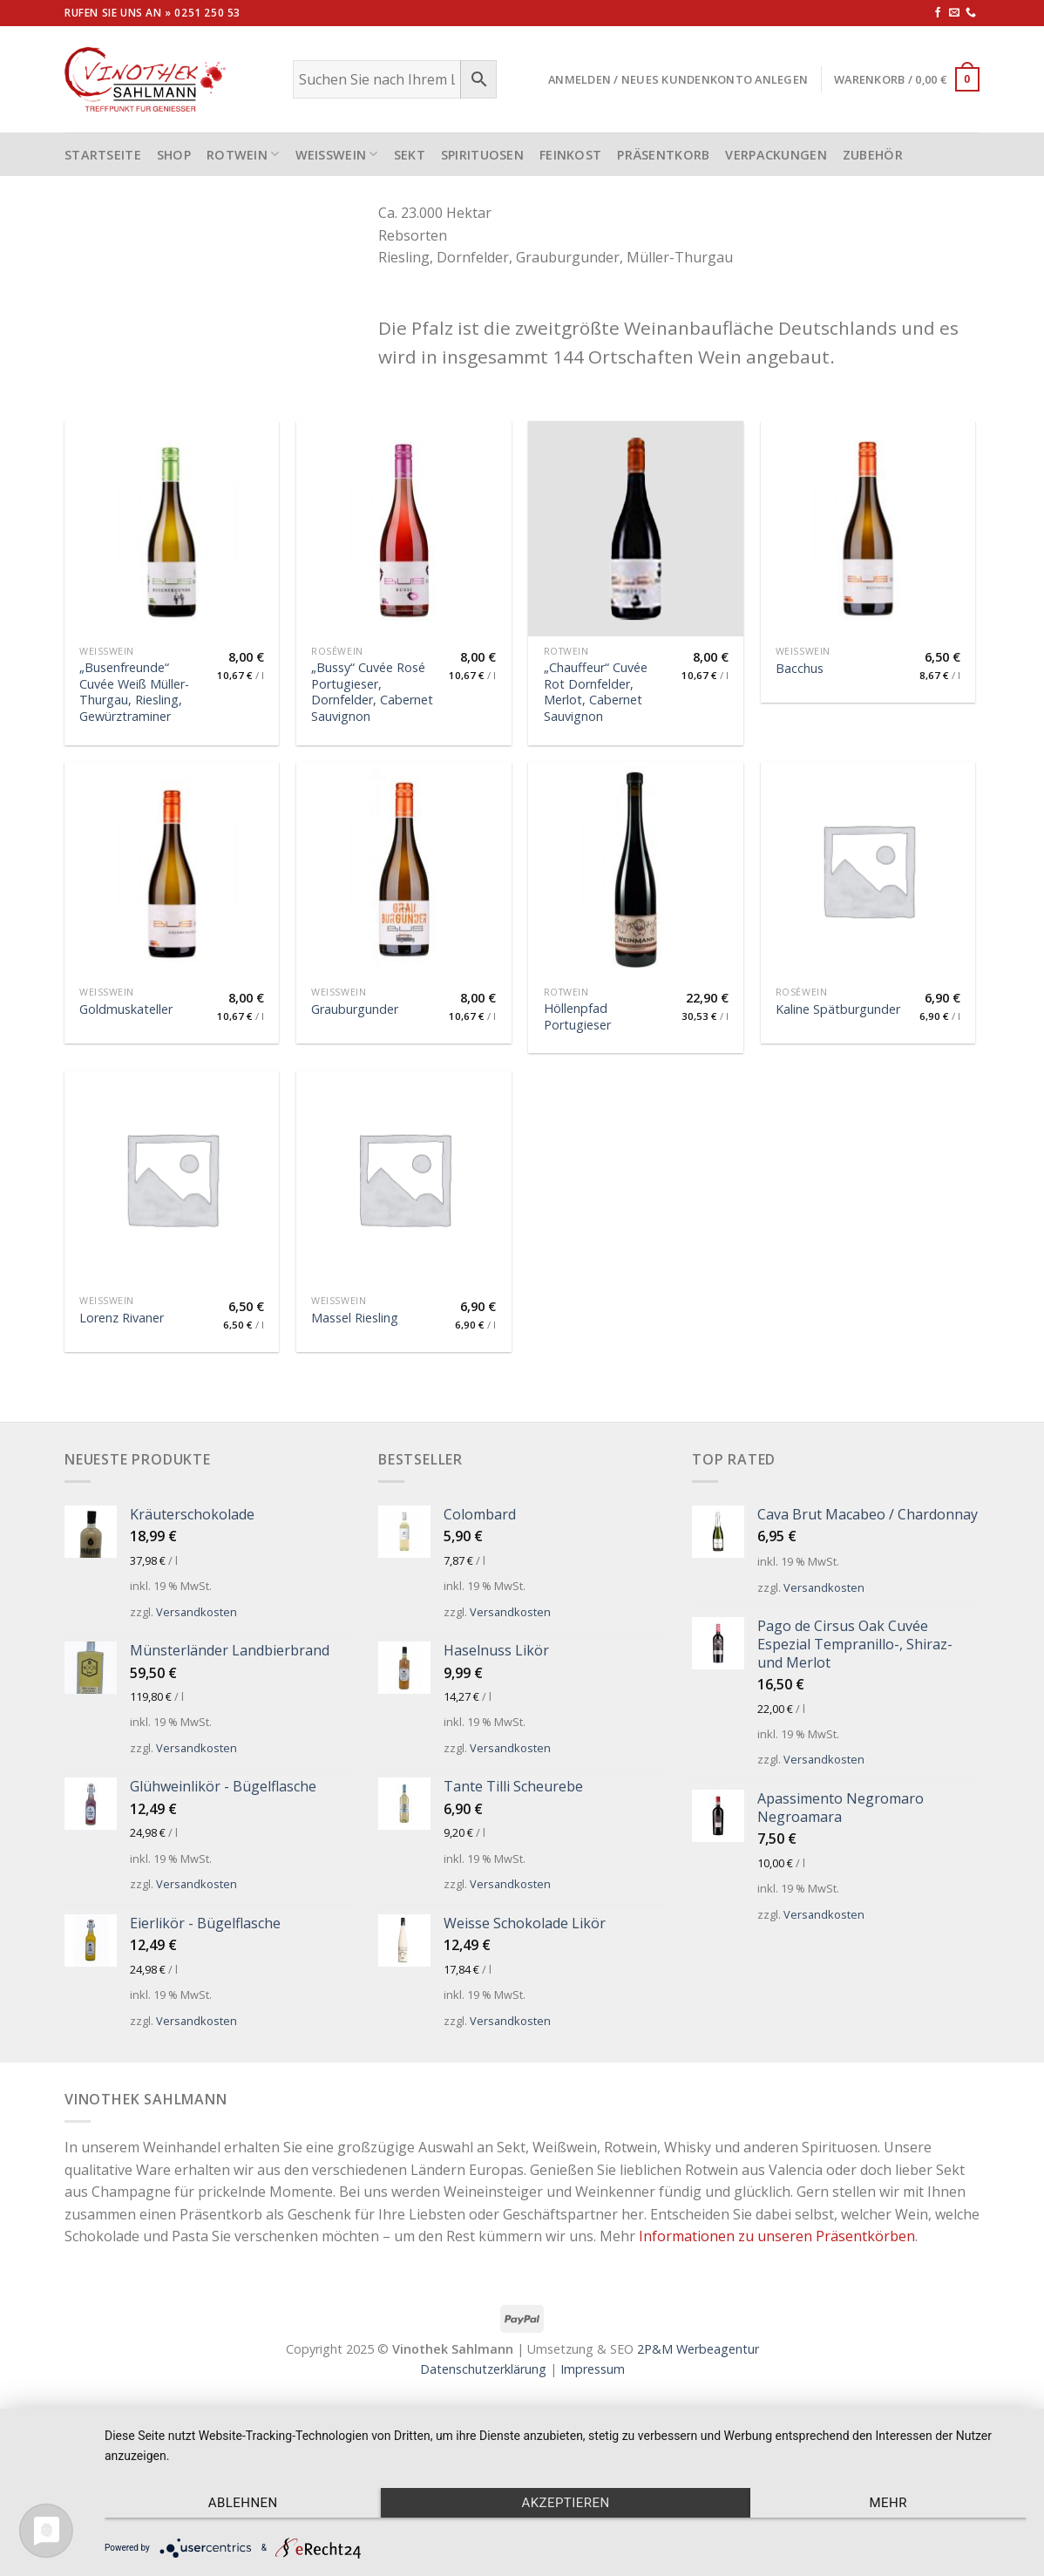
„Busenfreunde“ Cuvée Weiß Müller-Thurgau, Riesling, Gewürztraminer (134, 692)
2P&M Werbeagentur (698, 2349)
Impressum (592, 2369)
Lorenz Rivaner (121, 1318)
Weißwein (336, 154)
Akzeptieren (565, 2503)
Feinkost (570, 154)
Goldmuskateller (126, 1009)
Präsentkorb (663, 154)
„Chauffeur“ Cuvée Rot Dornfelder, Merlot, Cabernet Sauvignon (595, 692)
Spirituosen (482, 154)
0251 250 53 (207, 12)
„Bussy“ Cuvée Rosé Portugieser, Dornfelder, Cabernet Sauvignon (372, 692)
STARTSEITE (102, 154)
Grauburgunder (354, 1009)
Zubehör (873, 154)
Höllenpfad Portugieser (577, 1017)
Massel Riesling (354, 1318)
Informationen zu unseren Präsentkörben (777, 2236)
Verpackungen (775, 154)
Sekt (409, 154)
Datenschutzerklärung (483, 2369)
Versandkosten (196, 1612)
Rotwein (243, 154)
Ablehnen (243, 2503)
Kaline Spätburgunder (838, 1009)
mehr (888, 2503)
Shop (174, 154)
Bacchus (800, 668)
